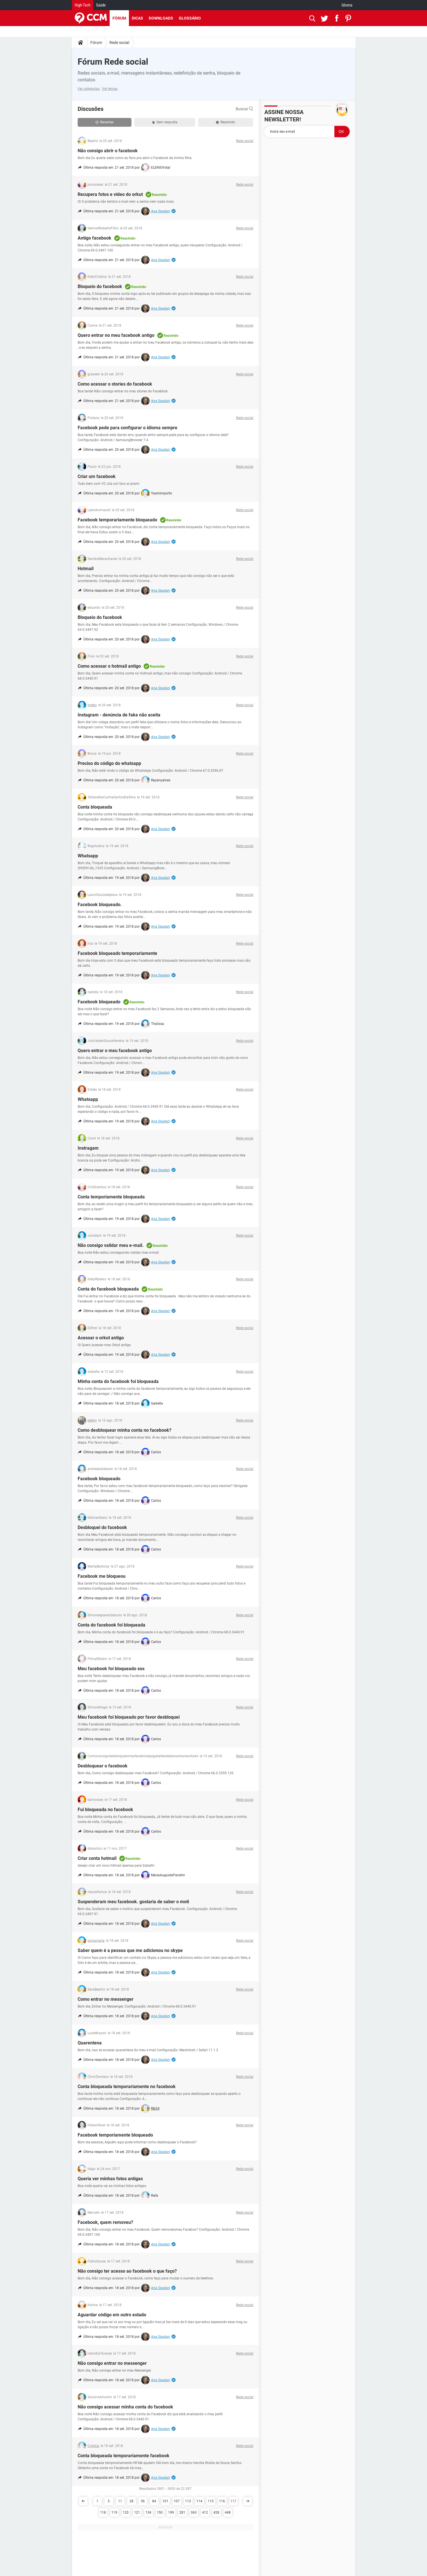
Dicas (137, 18)
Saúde (101, 5)
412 (205, 2512)
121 (137, 2512)
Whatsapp (88, 855)
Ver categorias (89, 89)
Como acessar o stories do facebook (115, 384)
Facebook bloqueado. (100, 904)
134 (148, 2512)
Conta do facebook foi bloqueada (111, 1625)
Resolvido (225, 122)
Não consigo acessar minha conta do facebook (125, 2407)
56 (143, 2501)
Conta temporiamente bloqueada (111, 1197)
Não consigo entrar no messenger (112, 2363)
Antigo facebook (94, 238)
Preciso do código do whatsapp (109, 763)
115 (211, 2501)
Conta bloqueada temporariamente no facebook (127, 2086)
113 (188, 2501)
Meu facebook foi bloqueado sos (111, 1668)
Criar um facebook (97, 476)
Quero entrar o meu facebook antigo (115, 1050)
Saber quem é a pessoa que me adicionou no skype (130, 1950)
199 (171, 2512)
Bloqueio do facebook (100, 286)
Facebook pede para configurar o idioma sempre (127, 427)
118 (103, 2512)
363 (194, 2512)
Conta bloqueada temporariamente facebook (123, 2455)
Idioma (347, 5)
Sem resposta (164, 122)
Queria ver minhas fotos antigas (110, 2178)
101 (165, 2501)
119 (114, 2512)
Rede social (119, 42)
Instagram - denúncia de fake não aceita (119, 715)
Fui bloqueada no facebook (105, 1809)
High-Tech (82, 5)
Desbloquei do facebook (102, 1527)
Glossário (190, 18)
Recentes (104, 122)
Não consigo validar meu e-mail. (111, 1245)
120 (126, 2512)
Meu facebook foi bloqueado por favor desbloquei (129, 1717)
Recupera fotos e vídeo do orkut (110, 194)
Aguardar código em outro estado (112, 2314)
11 (120, 2501)
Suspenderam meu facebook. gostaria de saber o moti (133, 1901)
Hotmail (86, 568)
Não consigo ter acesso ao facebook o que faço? (127, 2271)
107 (177, 2501)
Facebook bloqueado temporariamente (117, 953)
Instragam (88, 1148)
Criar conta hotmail (97, 1858)
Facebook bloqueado (99, 1001)
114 (199, 2501)
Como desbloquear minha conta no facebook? (124, 1430)
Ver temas (110, 89)
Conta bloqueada (95, 807)
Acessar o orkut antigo (101, 1337)
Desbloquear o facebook (103, 1766)
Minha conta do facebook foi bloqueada (118, 1381)
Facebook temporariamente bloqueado (117, 520)
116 (222, 2501)
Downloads (161, 18)
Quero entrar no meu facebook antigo (116, 335)
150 (160, 2512)
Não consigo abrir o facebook (108, 150)
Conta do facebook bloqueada (108, 1289)
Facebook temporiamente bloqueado (115, 2135)
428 (216, 2512)
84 (154, 2501)
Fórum (119, 18)
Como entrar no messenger (105, 1999)
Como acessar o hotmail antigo (109, 666)
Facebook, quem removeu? (105, 2222)
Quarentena (90, 2043)
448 (228, 2512)
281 (182, 2512)
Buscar (244, 109)
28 (131, 2501)
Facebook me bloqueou (102, 1576)
